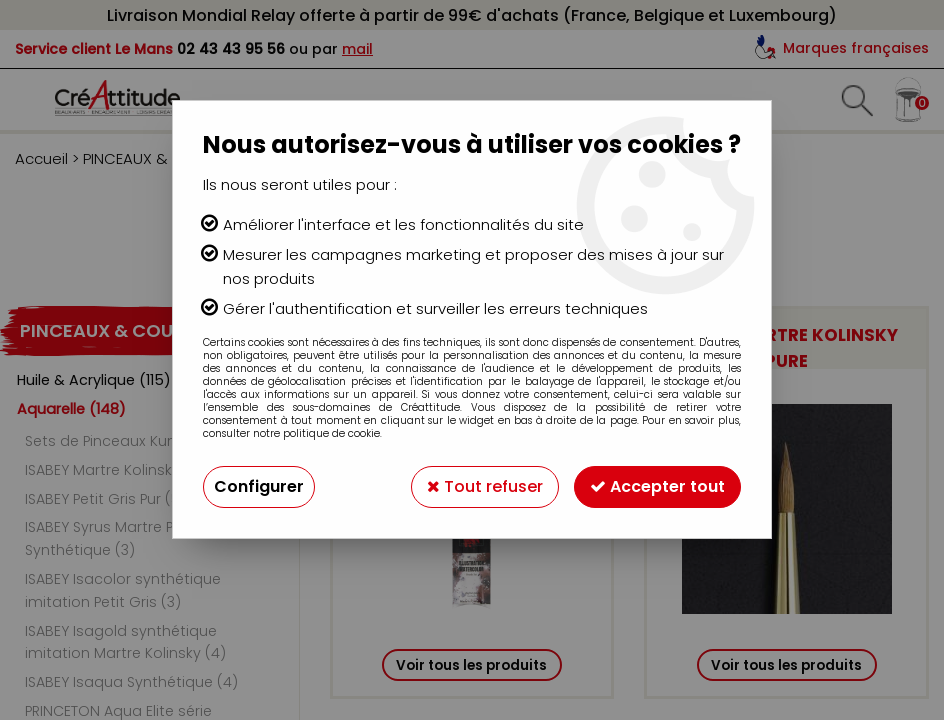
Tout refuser (485, 486)
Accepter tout (657, 486)
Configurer (259, 486)
